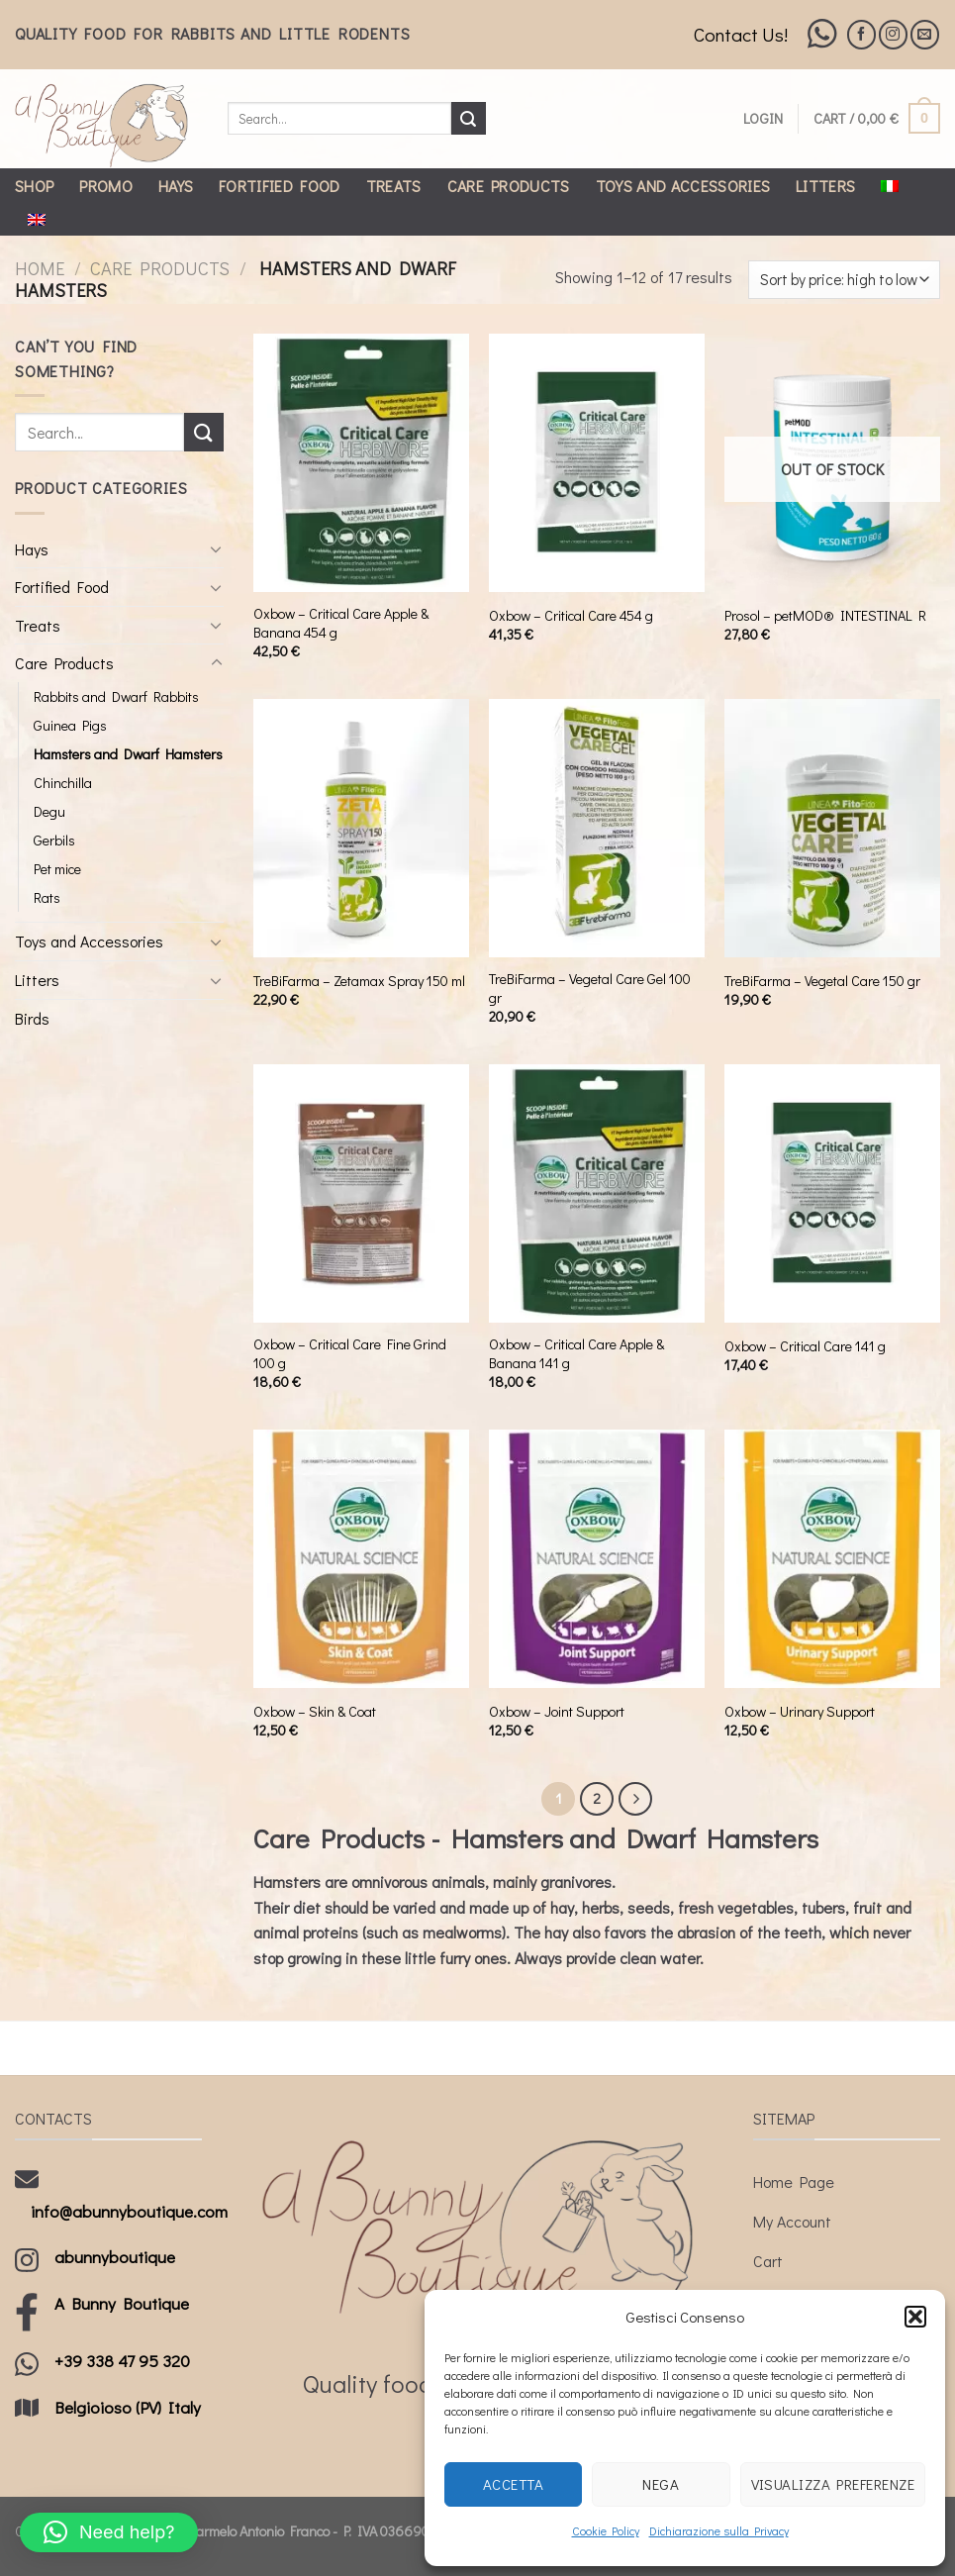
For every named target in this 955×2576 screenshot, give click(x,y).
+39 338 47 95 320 (122, 2360)
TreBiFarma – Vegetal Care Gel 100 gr (590, 988)
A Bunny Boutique (121, 2303)
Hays (175, 185)
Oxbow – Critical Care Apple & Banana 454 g (341, 623)
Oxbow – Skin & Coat (314, 1712)
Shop (34, 185)
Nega (660, 2484)
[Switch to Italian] (890, 186)
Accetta (513, 2484)
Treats (394, 185)
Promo (106, 185)
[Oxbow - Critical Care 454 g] (597, 463)
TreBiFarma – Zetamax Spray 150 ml (359, 981)
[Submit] (468, 119)
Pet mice (57, 868)
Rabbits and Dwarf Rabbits (116, 696)
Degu (49, 811)
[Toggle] (217, 548)
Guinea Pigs (70, 725)
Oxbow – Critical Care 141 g (805, 1346)
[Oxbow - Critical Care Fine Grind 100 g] (361, 1194)
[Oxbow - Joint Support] (597, 1559)
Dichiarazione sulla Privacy (719, 2530)
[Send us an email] (924, 34)
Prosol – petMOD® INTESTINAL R (825, 616)
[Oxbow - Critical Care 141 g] (832, 1194)
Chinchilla (63, 782)
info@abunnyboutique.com (129, 2211)
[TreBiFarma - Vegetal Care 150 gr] (832, 828)
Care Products (508, 185)
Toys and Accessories (683, 185)
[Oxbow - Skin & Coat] (361, 1559)
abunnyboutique (114, 2256)
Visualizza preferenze (832, 2484)
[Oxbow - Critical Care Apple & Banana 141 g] (597, 1194)
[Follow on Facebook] (861, 34)
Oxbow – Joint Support (556, 1712)
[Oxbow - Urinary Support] (832, 1559)
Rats (47, 897)
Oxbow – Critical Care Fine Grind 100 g (349, 1354)
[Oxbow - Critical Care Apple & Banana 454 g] (361, 463)
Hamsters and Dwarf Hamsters (128, 753)
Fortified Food (279, 185)
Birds (32, 1018)
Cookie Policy (605, 2530)
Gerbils (54, 840)
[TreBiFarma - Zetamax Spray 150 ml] (361, 828)
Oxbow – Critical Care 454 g (571, 616)
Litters (825, 185)
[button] (915, 2317)
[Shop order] (844, 279)
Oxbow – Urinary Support (799, 1712)
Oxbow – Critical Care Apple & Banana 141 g (576, 1354)
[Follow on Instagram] (893, 34)
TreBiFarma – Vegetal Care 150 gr (822, 981)
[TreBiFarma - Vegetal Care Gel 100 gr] (597, 828)
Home (39, 268)
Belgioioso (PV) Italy (127, 2407)
